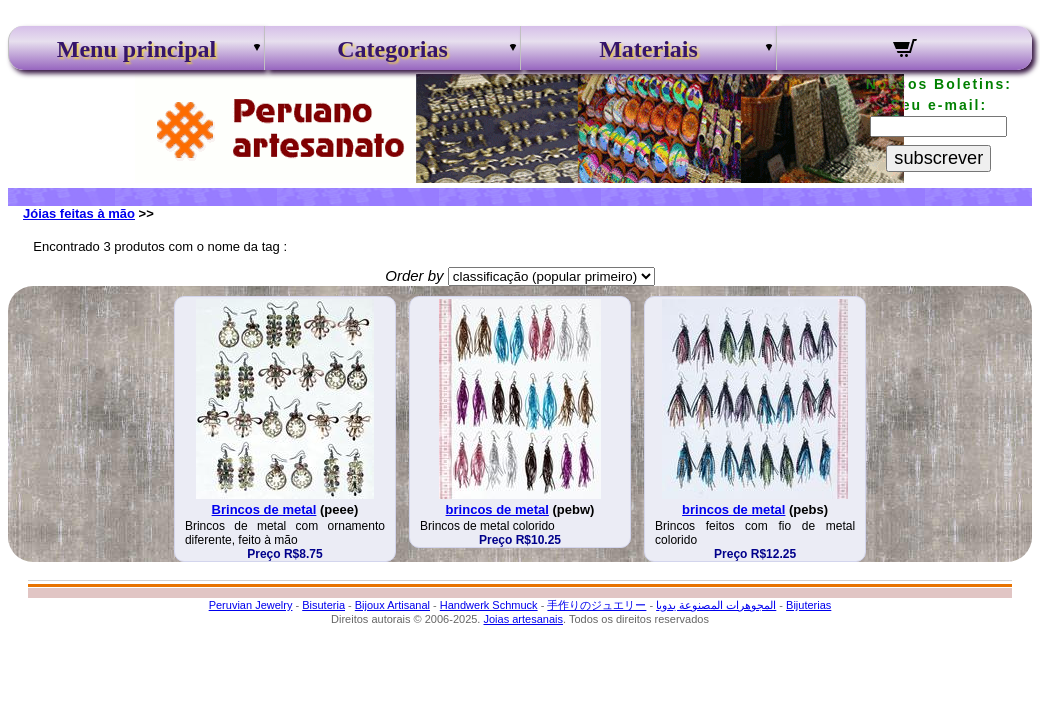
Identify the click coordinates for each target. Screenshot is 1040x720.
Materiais (648, 49)
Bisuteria (323, 605)
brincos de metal (497, 509)
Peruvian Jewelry (251, 605)
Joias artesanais (523, 619)
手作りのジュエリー (596, 605)
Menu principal (136, 49)
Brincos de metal (264, 509)
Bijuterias (808, 605)
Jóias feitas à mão (79, 213)
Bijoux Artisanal (392, 605)
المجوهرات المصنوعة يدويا (716, 605)
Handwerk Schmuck (489, 605)
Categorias (392, 49)
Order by (414, 275)
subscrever (938, 158)
